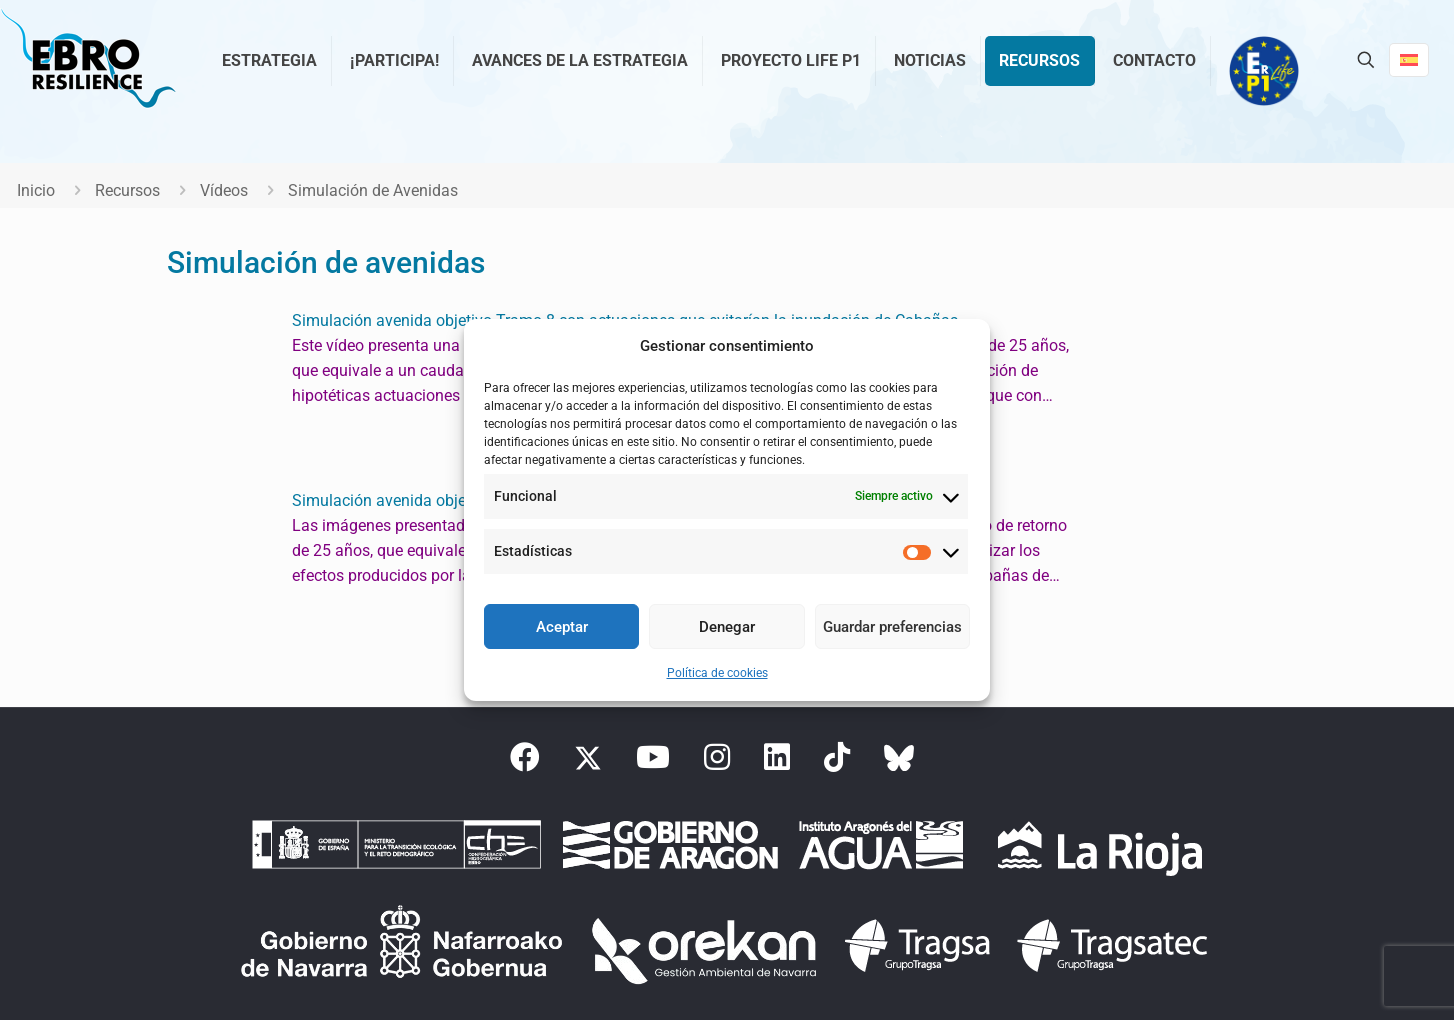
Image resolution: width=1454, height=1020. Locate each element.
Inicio (36, 190)
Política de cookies (717, 673)
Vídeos (224, 190)
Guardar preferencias (892, 627)
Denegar (727, 627)
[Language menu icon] (1409, 60)
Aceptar (562, 627)
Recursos (127, 190)
